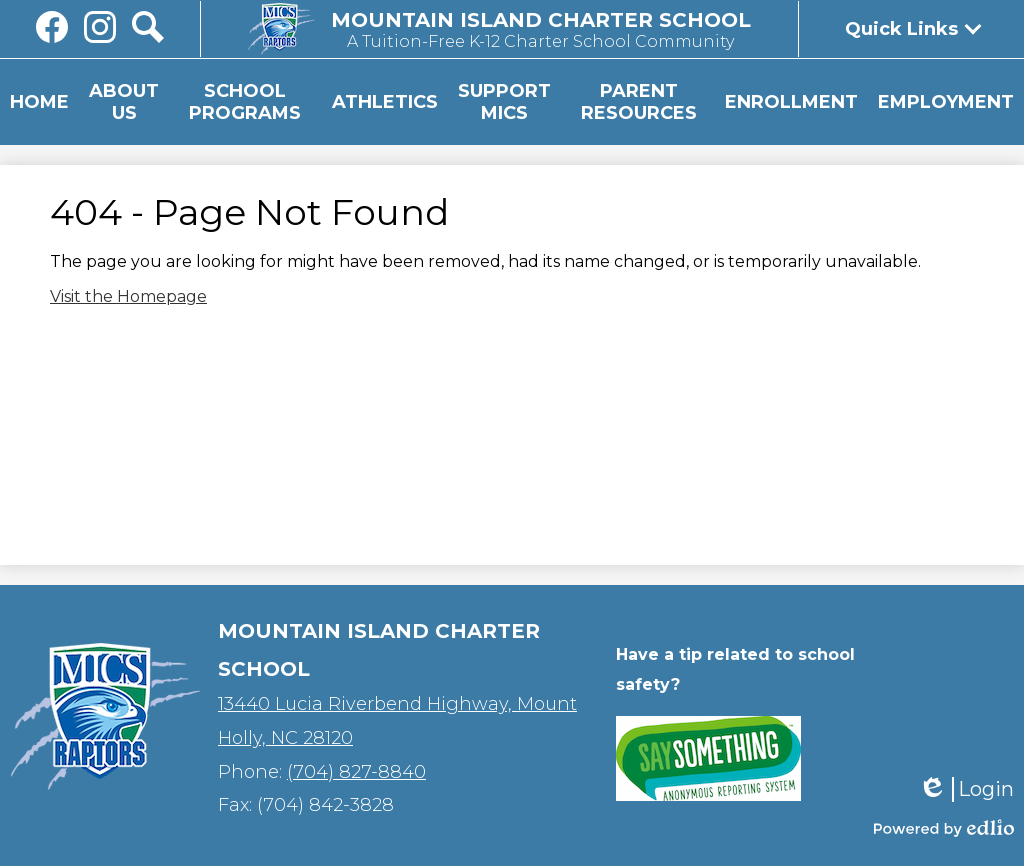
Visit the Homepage (128, 296)
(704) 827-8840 (356, 772)
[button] (124, 102)
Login (966, 789)
